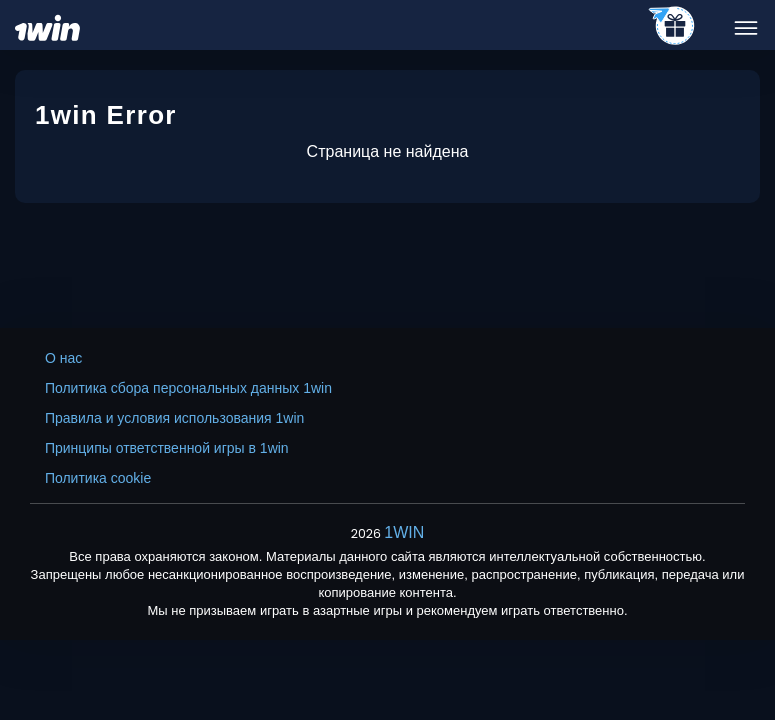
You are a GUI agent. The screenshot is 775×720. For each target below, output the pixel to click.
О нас (63, 358)
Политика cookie (98, 478)
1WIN (404, 532)
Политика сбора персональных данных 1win (188, 388)
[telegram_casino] (672, 27)
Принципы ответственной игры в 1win (167, 448)
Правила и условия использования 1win (174, 418)
